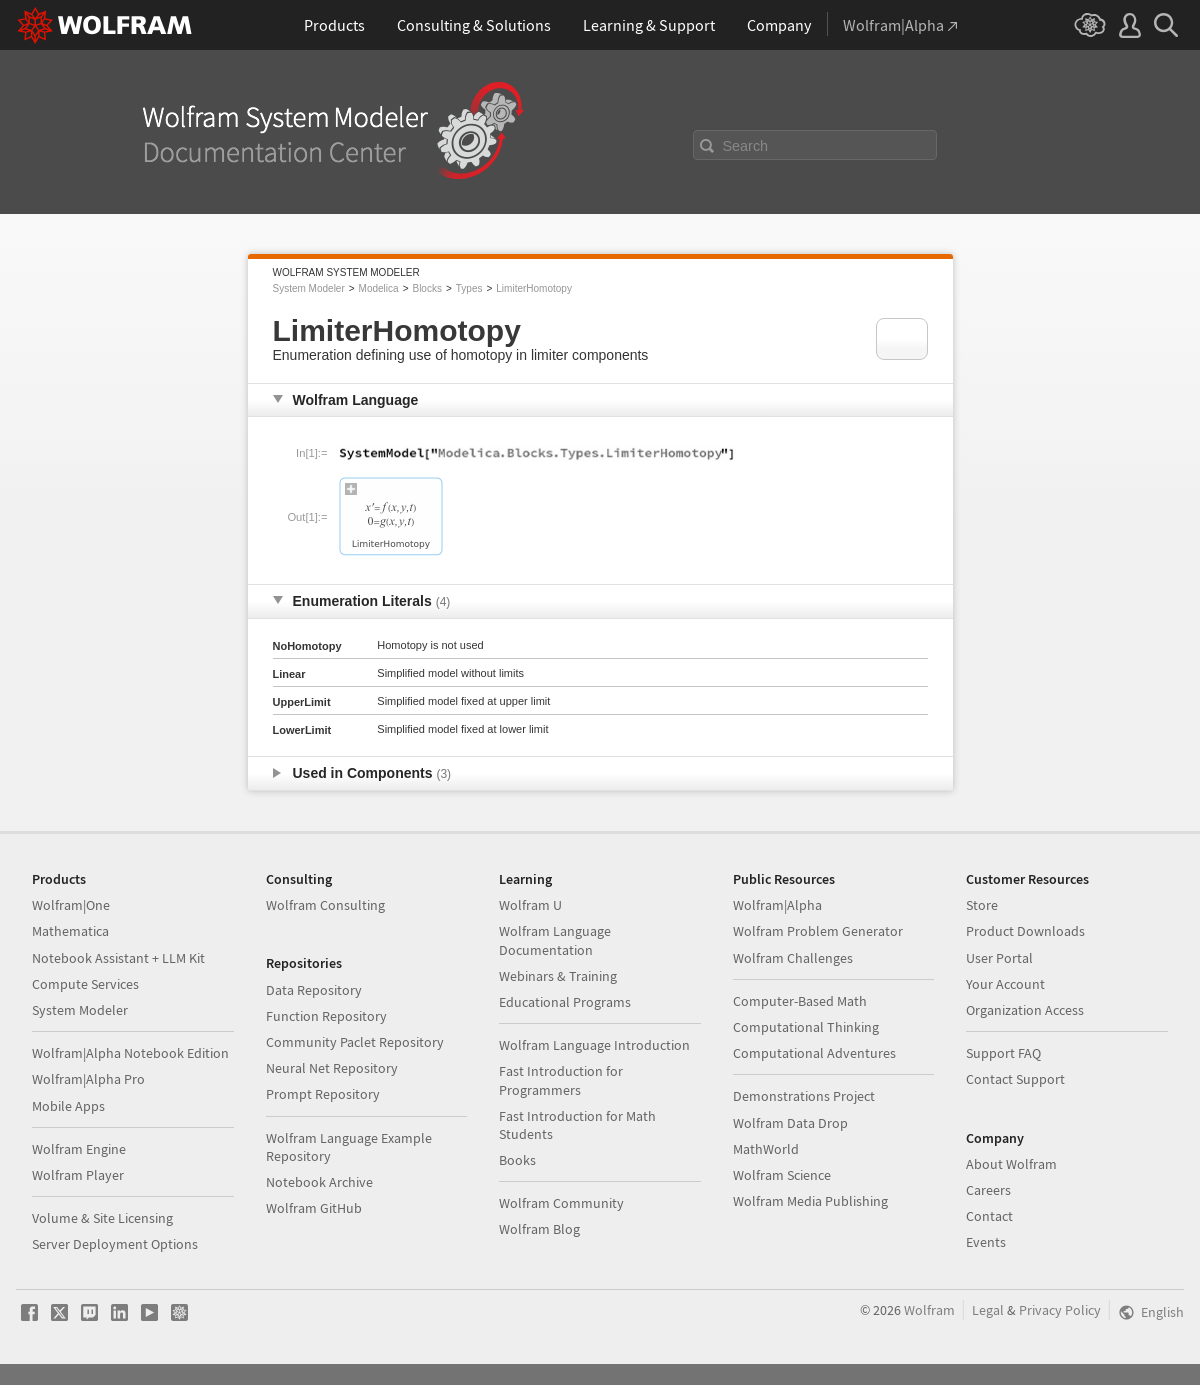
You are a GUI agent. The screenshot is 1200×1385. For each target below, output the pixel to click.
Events (986, 1242)
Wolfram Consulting (325, 905)
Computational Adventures (814, 1053)
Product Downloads (1025, 931)
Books (517, 1160)
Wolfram (929, 1310)
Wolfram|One (71, 905)
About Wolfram (1011, 1164)
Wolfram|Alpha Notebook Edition (130, 1053)
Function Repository (326, 1016)
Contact (989, 1216)
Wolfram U (530, 905)
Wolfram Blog (539, 1229)
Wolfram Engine (79, 1149)
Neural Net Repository (332, 1068)
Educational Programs (565, 1002)
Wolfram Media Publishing (810, 1201)
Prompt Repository (323, 1094)
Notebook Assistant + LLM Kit (118, 958)
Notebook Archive (319, 1182)
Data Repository (314, 990)
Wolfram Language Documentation (555, 940)
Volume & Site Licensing (102, 1218)
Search (746, 146)
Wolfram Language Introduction (594, 1045)
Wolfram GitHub (314, 1208)
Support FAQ (1003, 1053)
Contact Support (1015, 1079)
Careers (988, 1190)
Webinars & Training (558, 976)
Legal (988, 1310)
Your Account (1005, 984)
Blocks (426, 288)
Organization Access (1025, 1010)
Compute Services (85, 984)
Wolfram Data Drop (790, 1123)
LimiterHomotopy (534, 288)
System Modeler (309, 288)
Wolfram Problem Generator (818, 931)
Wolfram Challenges (793, 958)
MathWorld (766, 1149)
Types (469, 288)
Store (982, 905)
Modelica (379, 288)
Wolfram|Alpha (777, 905)
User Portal (999, 958)
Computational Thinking (806, 1027)
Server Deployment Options (115, 1244)
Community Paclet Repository (355, 1042)
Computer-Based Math (800, 1001)
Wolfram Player (78, 1175)
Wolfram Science (782, 1175)
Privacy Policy (1060, 1310)
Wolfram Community (561, 1203)
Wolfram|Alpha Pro (88, 1079)
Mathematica (70, 931)
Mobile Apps (68, 1106)
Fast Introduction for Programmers (561, 1080)
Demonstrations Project (804, 1096)
